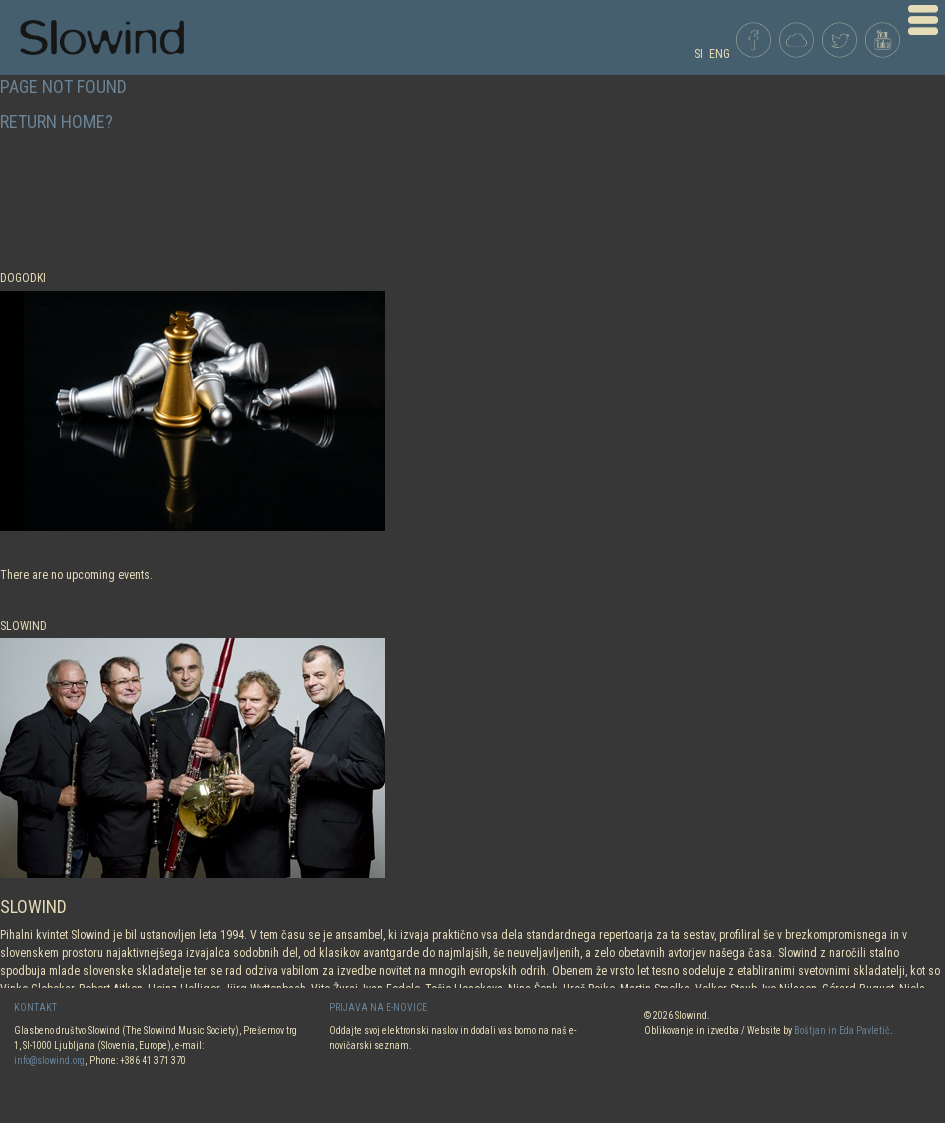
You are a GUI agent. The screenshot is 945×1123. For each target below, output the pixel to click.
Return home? (56, 121)
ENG (719, 54)
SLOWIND (33, 906)
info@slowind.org (49, 1060)
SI (698, 54)
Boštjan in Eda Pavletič (842, 1030)
